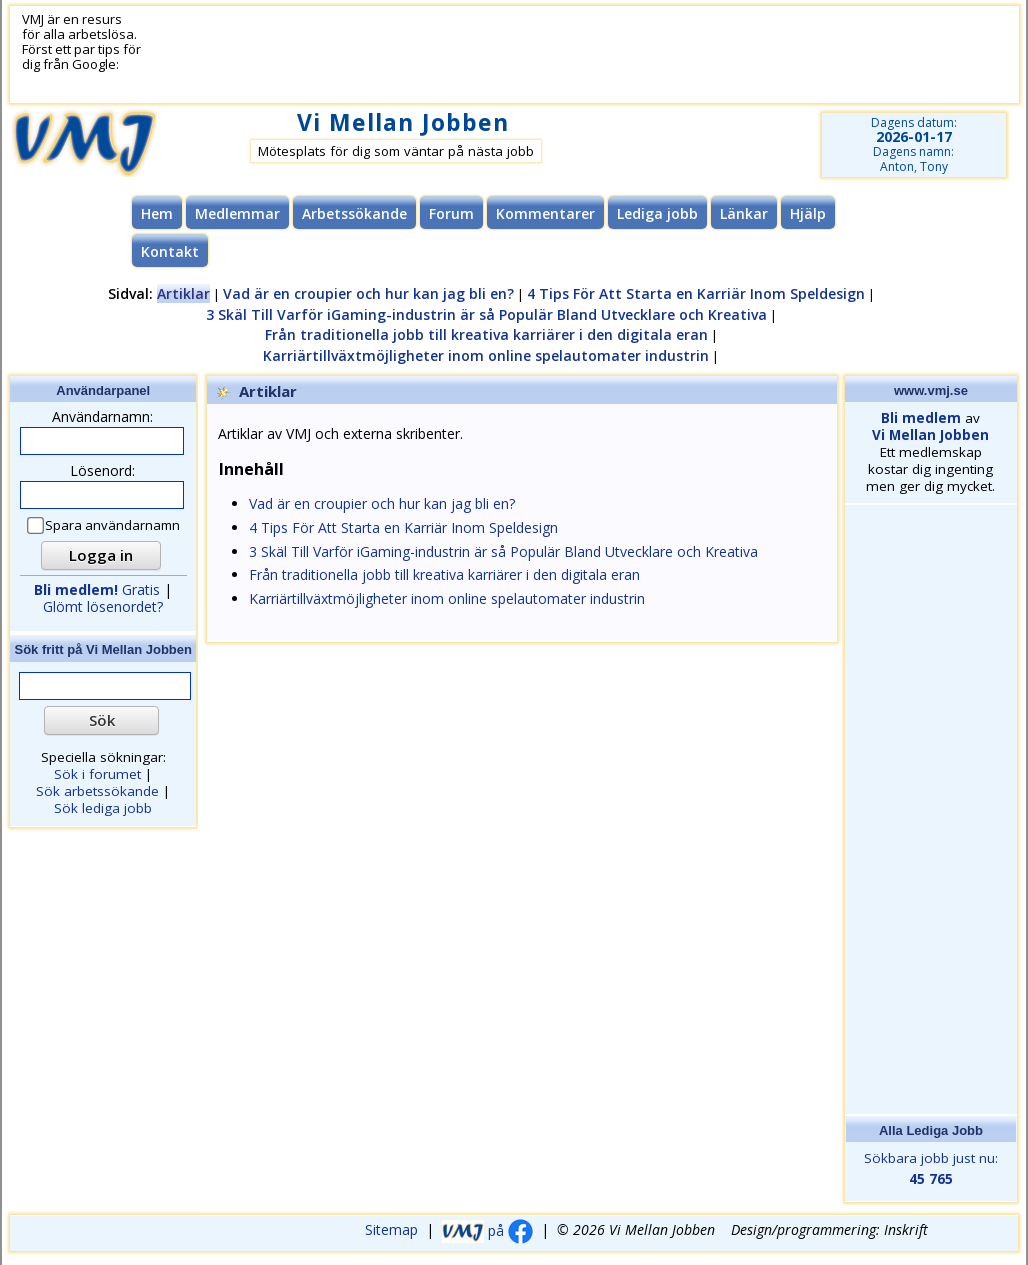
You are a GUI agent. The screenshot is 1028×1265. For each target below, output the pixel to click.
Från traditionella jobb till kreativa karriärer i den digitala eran (486, 334)
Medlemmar (237, 213)
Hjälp (808, 213)
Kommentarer (545, 213)
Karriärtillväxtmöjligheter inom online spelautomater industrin (486, 355)
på (487, 1230)
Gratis (97, 589)
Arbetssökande (354, 213)
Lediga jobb (657, 213)
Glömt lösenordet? (103, 606)
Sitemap (391, 1230)
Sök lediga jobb (103, 808)
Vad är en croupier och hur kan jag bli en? (368, 293)
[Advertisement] (509, 55)
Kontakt (170, 251)
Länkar (744, 213)
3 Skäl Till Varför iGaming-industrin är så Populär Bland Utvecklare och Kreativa (486, 314)
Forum (451, 213)
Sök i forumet (97, 774)
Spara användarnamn (104, 525)
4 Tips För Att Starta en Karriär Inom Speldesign (696, 293)
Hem (157, 213)
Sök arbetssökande (97, 791)
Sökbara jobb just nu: (930, 1169)
